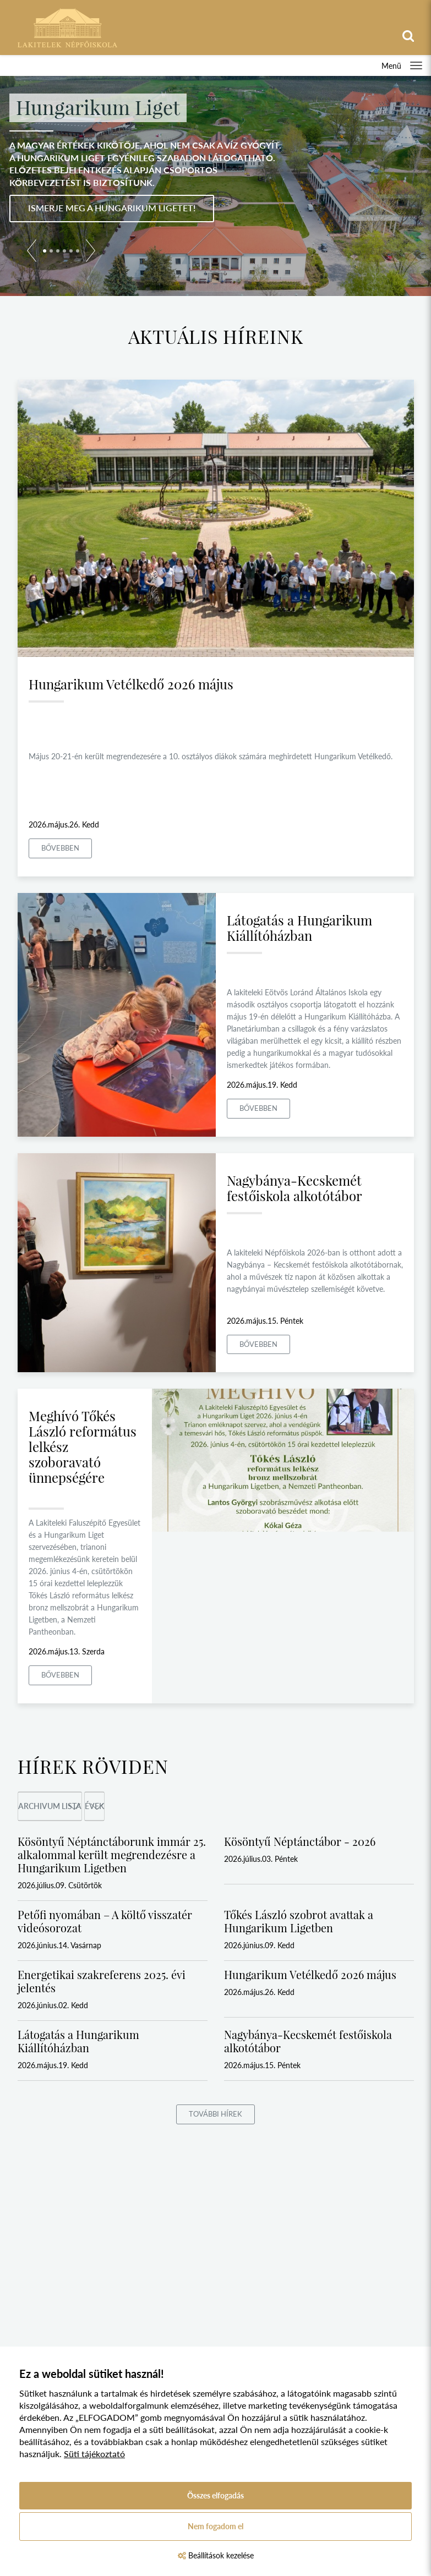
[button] (31, 252)
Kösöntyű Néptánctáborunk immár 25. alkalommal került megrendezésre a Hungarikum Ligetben (112, 1854)
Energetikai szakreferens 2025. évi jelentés (102, 1981)
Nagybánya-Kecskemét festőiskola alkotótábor (294, 1187)
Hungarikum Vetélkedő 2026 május (131, 684)
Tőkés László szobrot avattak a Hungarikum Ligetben (298, 1921)
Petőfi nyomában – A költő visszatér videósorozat (105, 1921)
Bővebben (60, 847)
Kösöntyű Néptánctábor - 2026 (299, 1841)
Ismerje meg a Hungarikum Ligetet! (111, 207)
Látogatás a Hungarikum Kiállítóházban (299, 927)
